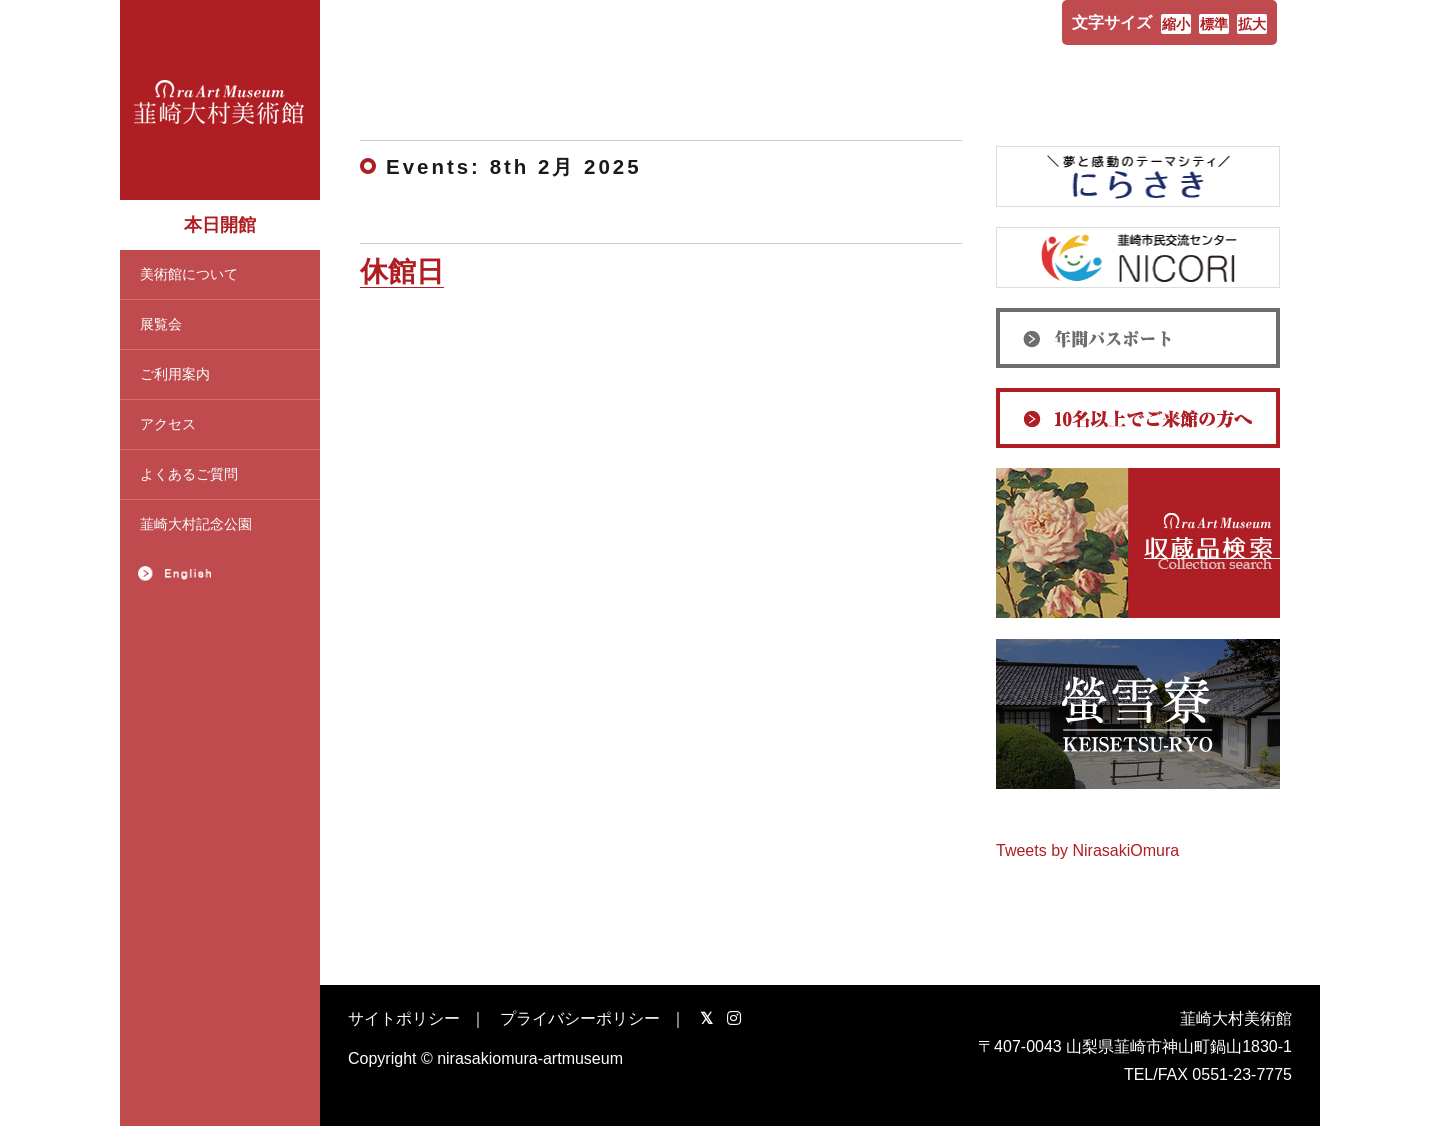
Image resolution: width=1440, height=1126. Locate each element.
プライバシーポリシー (580, 1018)
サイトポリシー (404, 1018)
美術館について (189, 274)
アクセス (168, 424)
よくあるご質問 (189, 474)
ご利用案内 (175, 374)
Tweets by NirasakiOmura (1087, 850)
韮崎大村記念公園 (196, 524)
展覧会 (161, 324)
